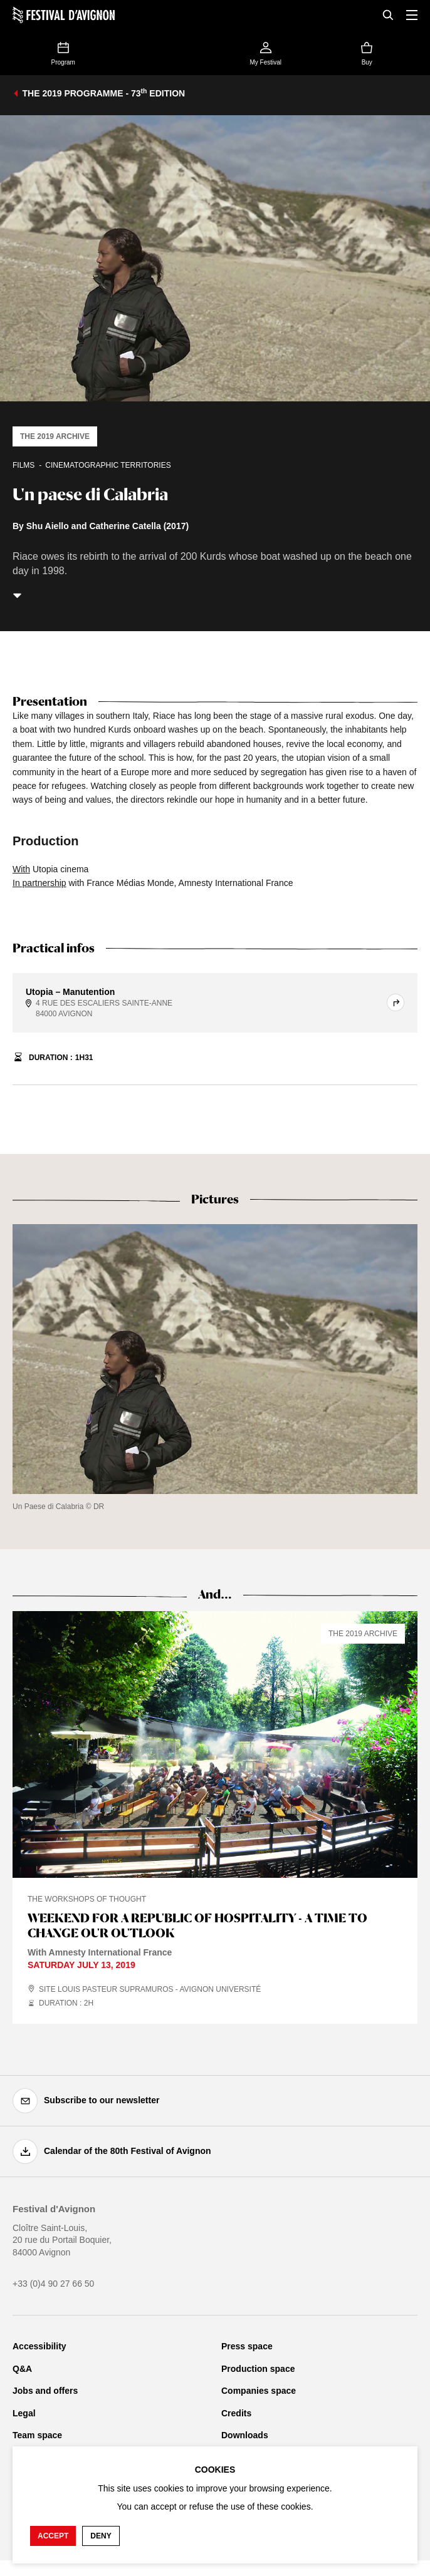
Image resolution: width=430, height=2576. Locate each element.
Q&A (22, 2369)
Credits (236, 2413)
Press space (247, 2346)
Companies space (258, 2391)
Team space (37, 2435)
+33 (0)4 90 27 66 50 (53, 2284)
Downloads (244, 2435)
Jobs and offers (45, 2391)
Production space (258, 2369)
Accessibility (39, 2346)
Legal (24, 2413)
